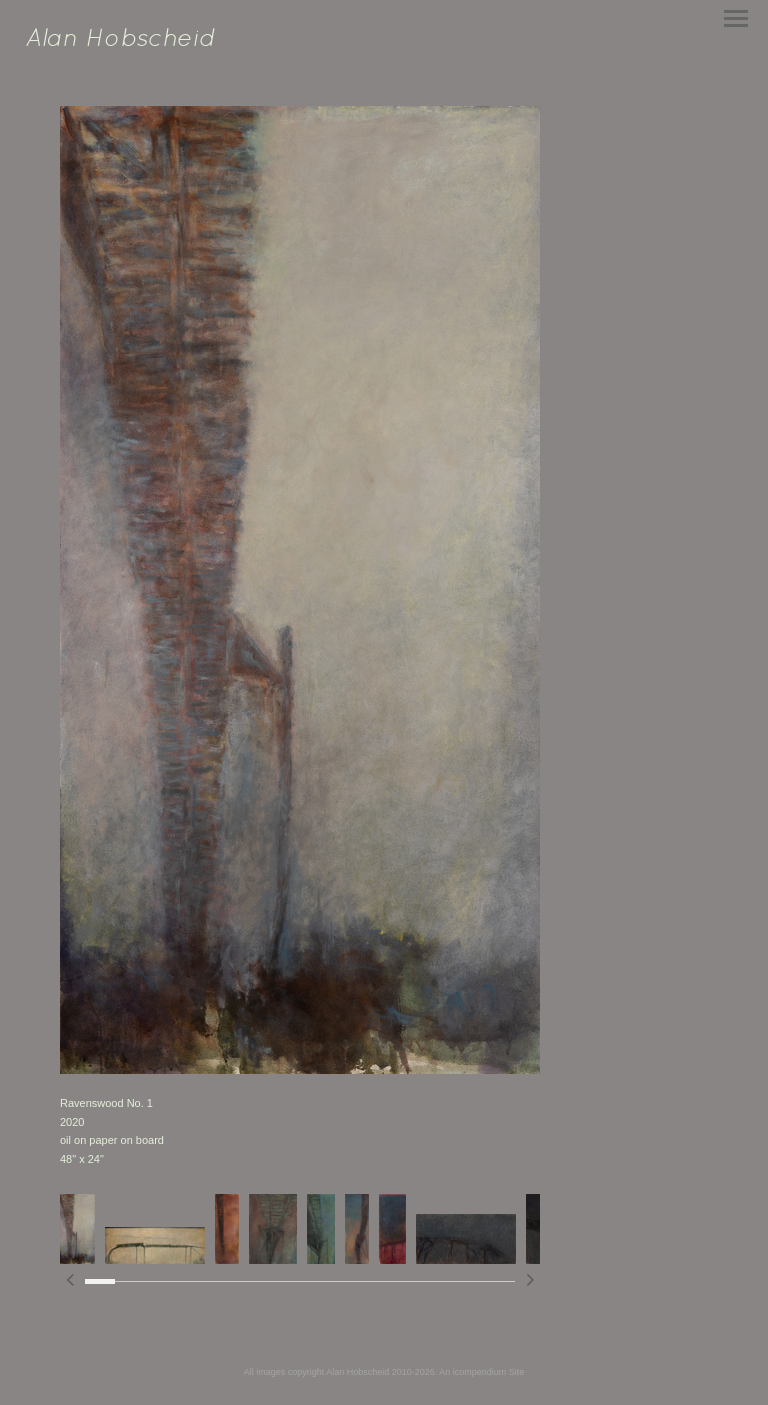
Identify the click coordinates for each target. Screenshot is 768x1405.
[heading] (120, 42)
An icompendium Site (481, 1372)
